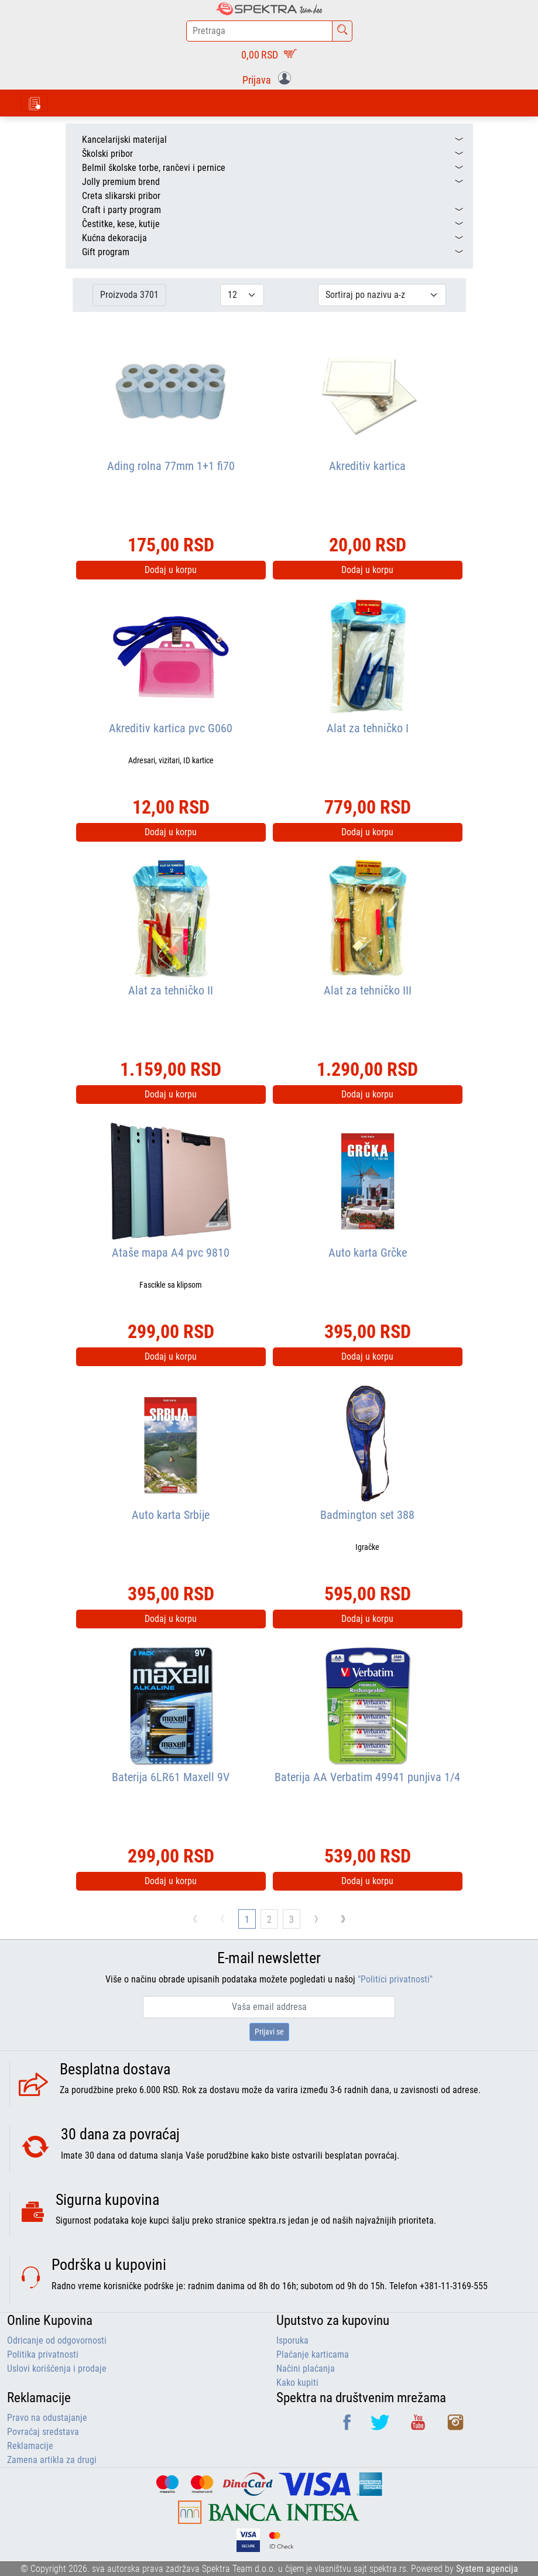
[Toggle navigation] (34, 103)
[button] (269, 79)
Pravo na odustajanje (47, 2417)
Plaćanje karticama (312, 2354)
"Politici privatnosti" (395, 1979)
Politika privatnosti (42, 2354)
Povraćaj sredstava (43, 2431)
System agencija (487, 2568)
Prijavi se (269, 2031)
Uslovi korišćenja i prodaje (57, 2368)
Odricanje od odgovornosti (57, 2340)
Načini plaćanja (305, 2368)
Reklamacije (30, 2445)
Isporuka (292, 2340)
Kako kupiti (297, 2382)
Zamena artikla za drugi (52, 2459)
